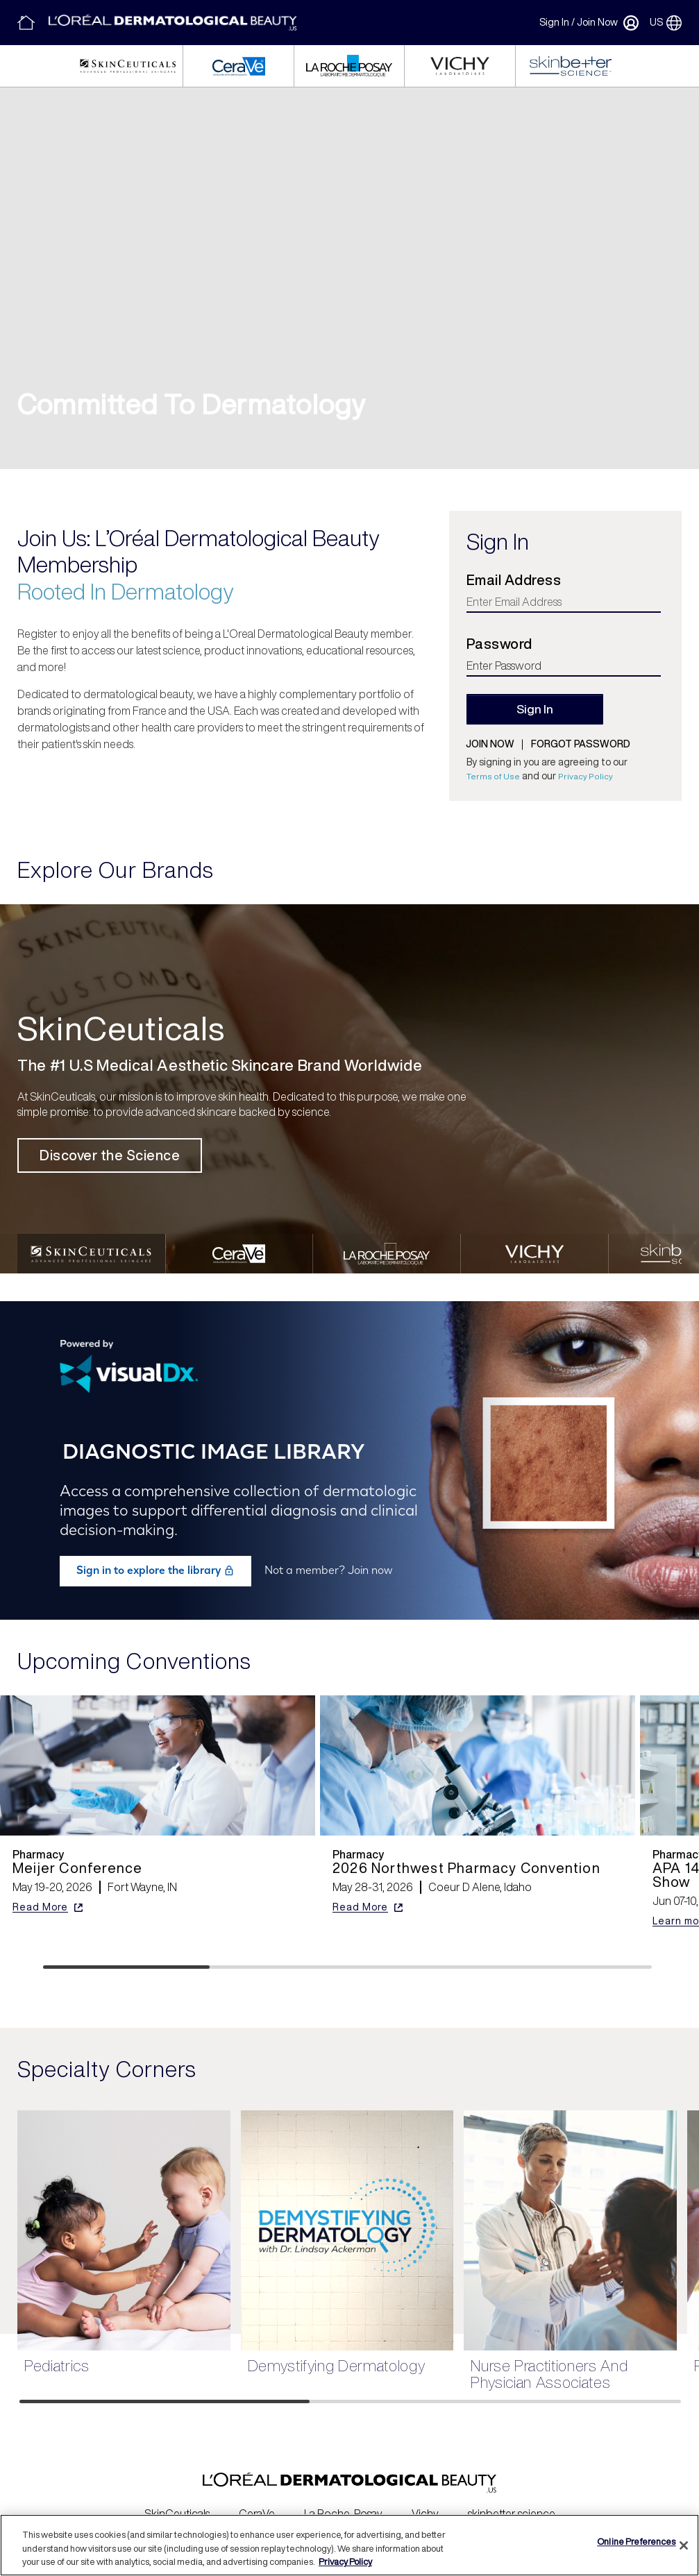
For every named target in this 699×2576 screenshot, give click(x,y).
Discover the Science (110, 1155)
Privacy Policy (585, 776)
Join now (490, 744)
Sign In (554, 22)
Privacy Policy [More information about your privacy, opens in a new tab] (345, 2561)
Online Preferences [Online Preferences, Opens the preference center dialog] (636, 2541)
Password (499, 644)
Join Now (597, 22)
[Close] (683, 2545)
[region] (349, 2545)
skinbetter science (511, 2500)
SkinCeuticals (177, 2500)
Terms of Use (493, 776)
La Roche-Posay (343, 2500)
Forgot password (580, 744)
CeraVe (257, 2500)
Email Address (514, 580)
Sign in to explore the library (155, 1558)
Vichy (425, 2500)
